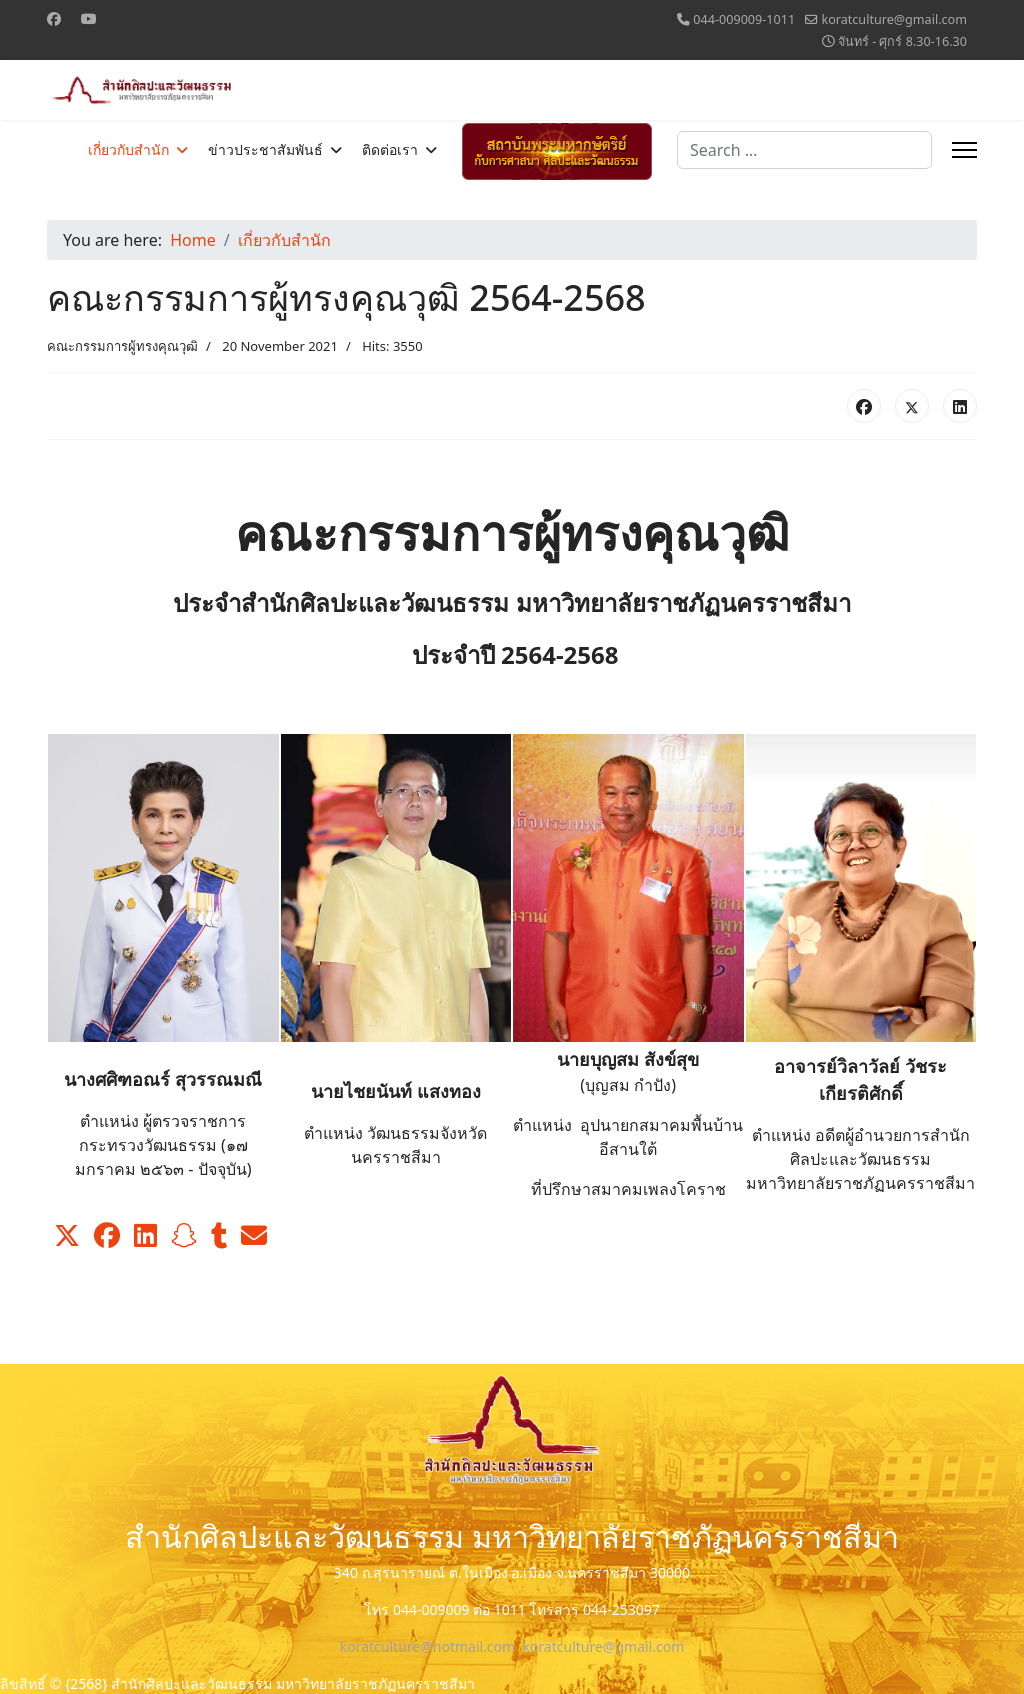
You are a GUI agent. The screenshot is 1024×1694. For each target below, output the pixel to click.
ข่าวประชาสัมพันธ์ (265, 150)
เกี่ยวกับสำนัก (128, 150)
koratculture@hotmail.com (427, 1646)
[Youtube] (89, 18)
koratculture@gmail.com (894, 19)
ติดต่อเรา (390, 150)
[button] (67, 1236)
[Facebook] (54, 18)
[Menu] (964, 150)
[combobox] (804, 150)
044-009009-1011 (744, 19)
